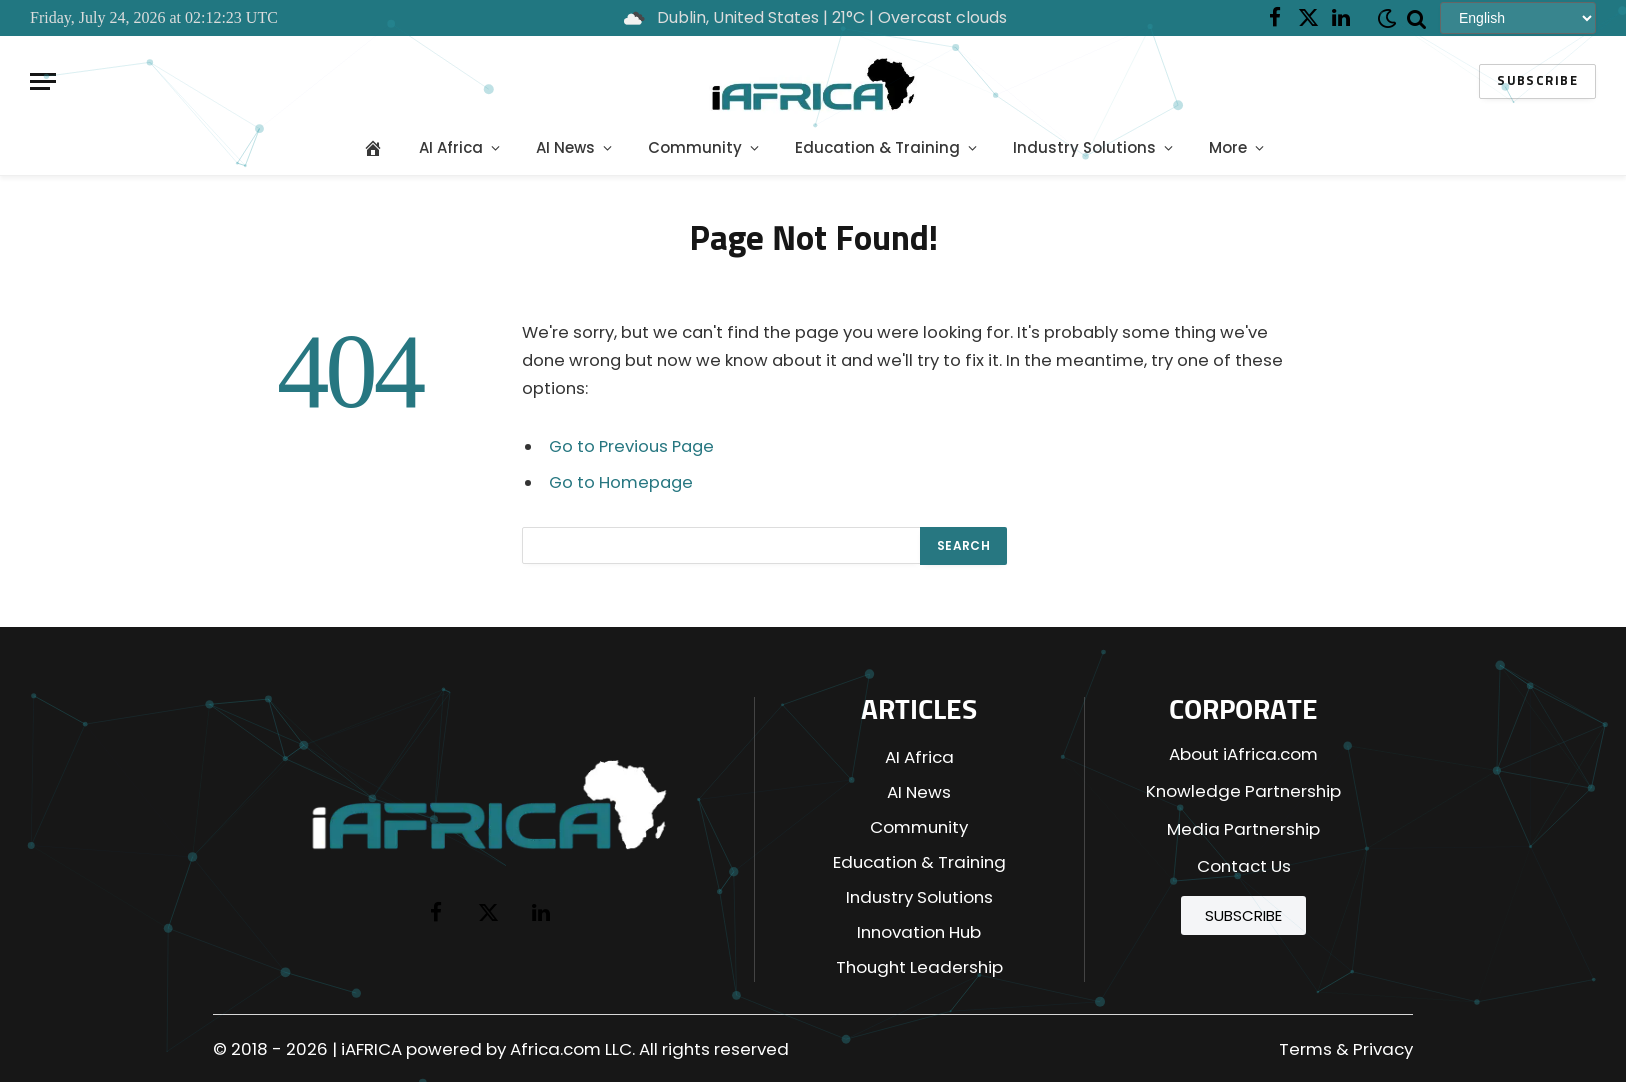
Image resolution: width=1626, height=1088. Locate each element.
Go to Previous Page (631, 446)
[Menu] (43, 81)
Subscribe (1537, 81)
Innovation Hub (919, 932)
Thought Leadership (919, 967)
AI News (565, 147)
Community (695, 147)
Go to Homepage (621, 482)
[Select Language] (1518, 17)
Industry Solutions (1084, 147)
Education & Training (877, 147)
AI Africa (451, 147)
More (1228, 147)
